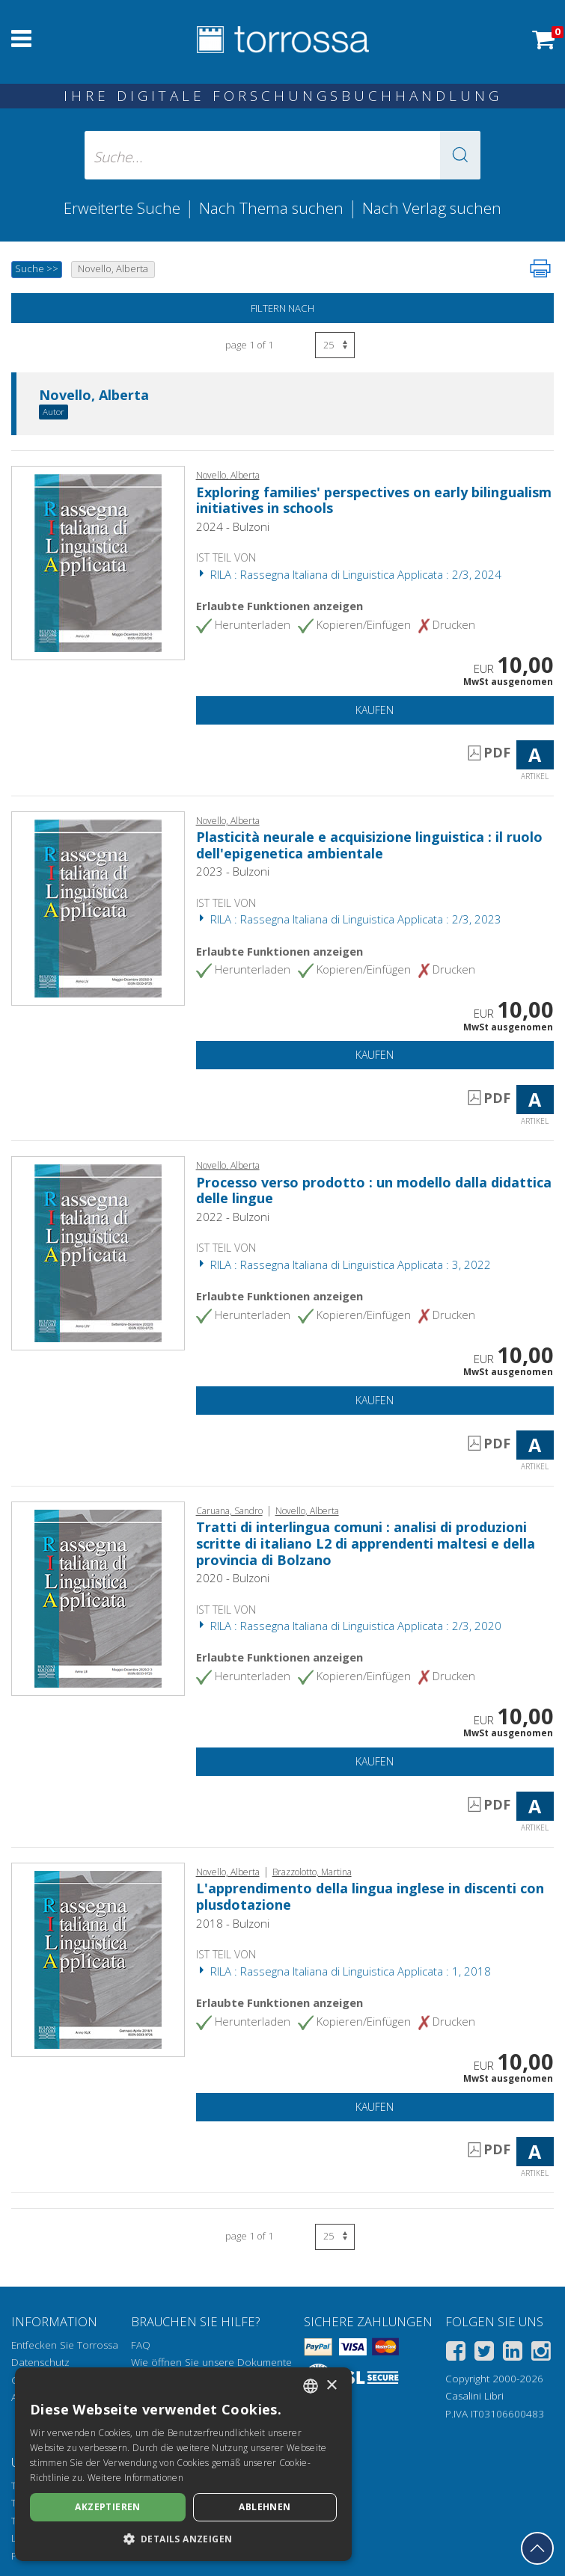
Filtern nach (282, 308)
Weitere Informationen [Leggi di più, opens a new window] (135, 2477)
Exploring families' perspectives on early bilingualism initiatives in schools (374, 500)
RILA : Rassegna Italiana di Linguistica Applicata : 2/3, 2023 (348, 919)
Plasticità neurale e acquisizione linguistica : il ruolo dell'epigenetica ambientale (369, 845)
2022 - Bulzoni (232, 1216)
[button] (460, 155)
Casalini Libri (474, 2396)
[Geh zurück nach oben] (537, 2548)
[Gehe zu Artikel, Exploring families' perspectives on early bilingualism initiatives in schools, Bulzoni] (98, 561)
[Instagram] (541, 2353)
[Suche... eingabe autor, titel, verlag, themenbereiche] (282, 155)
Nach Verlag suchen (431, 207)
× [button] (331, 2385)
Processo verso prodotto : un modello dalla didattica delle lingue (374, 1190)
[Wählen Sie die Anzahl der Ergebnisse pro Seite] (335, 345)
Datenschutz (40, 2362)
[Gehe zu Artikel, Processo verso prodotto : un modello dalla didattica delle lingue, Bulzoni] (98, 1251)
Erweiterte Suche (122, 207)
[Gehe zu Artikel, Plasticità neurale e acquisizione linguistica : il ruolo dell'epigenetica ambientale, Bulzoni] (98, 907)
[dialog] (183, 2464)
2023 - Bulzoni (232, 871)
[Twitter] (484, 2353)
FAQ (140, 2345)
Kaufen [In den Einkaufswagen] (374, 710)
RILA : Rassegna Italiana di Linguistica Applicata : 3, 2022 (343, 1264)
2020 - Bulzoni (232, 1577)
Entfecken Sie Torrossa (64, 2345)
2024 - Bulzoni (232, 526)
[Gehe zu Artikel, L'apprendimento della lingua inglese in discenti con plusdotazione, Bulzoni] (98, 1958)
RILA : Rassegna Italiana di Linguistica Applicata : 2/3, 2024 (348, 574)
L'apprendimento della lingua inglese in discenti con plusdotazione (370, 1896)
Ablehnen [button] (264, 2506)
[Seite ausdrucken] (540, 268)
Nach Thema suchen (271, 207)
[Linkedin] (512, 2353)
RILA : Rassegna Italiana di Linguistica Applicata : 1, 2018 (343, 1971)
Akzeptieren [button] (107, 2506)
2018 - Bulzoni (232, 1923)
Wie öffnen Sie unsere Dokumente (211, 2362)
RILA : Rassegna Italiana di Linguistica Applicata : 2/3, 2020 (348, 1625)
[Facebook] (455, 2353)
